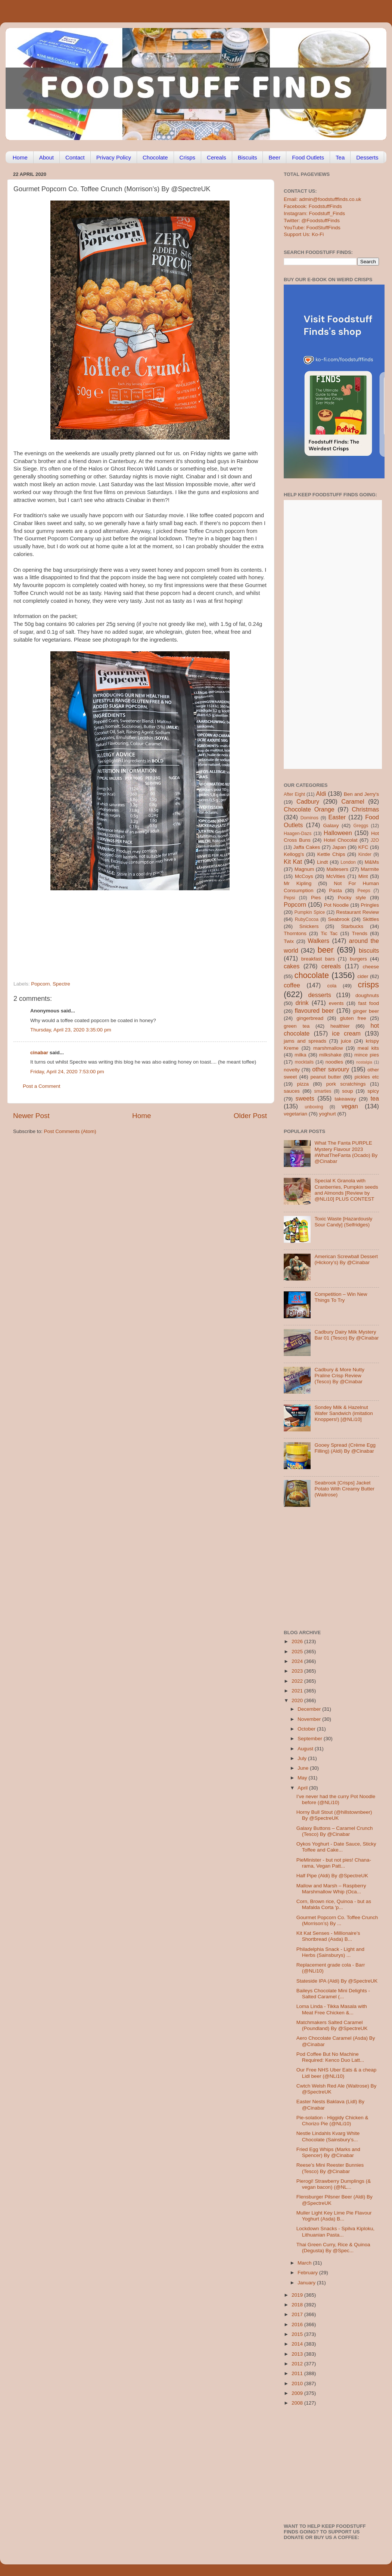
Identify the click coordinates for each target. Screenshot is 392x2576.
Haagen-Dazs (297, 833)
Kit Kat (293, 861)
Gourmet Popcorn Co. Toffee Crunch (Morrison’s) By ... (337, 1920)
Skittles (371, 919)
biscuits (369, 950)
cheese (371, 966)
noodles (334, 1062)
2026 (298, 1641)
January (307, 2282)
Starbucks (352, 926)
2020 (298, 1700)
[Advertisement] (125, 930)
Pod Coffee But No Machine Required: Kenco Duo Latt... (330, 2057)
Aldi (321, 793)
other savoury (330, 1069)
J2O (375, 840)
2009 (298, 2393)
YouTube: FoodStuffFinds (312, 227)
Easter (337, 817)
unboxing (314, 1106)
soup (347, 1091)
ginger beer (366, 1011)
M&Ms (372, 862)
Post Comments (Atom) (70, 1131)
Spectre (61, 984)
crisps (368, 984)
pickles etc (367, 1077)
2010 (298, 2383)
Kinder (364, 854)
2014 (298, 2344)
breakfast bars (318, 959)
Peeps (363, 890)
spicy (373, 1091)
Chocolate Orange (309, 809)
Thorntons (295, 933)
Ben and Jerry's (361, 794)
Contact (75, 157)
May (303, 1778)
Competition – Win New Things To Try (340, 1297)
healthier (340, 1026)
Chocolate (155, 157)
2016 (298, 2324)
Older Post (250, 1116)
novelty (292, 1070)
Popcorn (40, 984)
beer (325, 950)
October (307, 1729)
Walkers (318, 940)
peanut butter (325, 1077)
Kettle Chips (331, 854)
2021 (298, 1691)
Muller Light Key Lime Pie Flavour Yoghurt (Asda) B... (334, 2216)
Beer (274, 157)
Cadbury (307, 801)
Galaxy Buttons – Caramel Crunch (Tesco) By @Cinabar (334, 1831)
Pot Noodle (336, 905)
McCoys (304, 876)
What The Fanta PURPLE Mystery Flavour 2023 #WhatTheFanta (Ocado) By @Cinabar (345, 1152)
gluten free (353, 1018)
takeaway (345, 1099)
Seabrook (338, 919)
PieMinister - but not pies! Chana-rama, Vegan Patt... (333, 1863)
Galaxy (331, 825)
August (306, 1748)
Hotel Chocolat (340, 840)
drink (301, 1002)
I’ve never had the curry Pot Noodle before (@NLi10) (336, 1799)
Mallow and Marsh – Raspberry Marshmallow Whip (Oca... (331, 1888)
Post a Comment (41, 1086)
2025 (298, 1651)
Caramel (352, 801)
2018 (298, 2304)
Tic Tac (329, 933)
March (305, 2263)
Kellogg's (294, 854)
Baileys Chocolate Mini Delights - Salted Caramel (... (333, 1993)
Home (20, 157)
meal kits (368, 1048)
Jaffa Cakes (306, 847)
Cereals (216, 157)
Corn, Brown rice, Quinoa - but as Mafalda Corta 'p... (333, 1904)
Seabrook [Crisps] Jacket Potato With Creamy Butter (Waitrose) (344, 1489)
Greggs (361, 825)
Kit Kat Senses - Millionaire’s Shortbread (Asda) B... (328, 1936)
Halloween (338, 832)
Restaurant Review (357, 912)
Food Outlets (308, 157)
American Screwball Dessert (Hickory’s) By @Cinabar (346, 1259)
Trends (359, 933)
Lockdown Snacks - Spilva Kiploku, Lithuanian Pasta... (335, 2231)
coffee (292, 985)
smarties (323, 1091)
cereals (331, 966)
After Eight (294, 794)
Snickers (309, 926)
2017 (298, 2314)
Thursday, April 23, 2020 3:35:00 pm (70, 1030)
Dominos (309, 817)
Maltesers (337, 869)
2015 (298, 2334)
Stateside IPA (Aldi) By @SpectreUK (337, 1981)
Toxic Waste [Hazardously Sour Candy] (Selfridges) (343, 1222)
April (303, 1788)
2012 (298, 2363)
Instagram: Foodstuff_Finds (314, 213)
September (311, 1738)
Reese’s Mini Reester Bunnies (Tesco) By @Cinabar (330, 2168)
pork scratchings (346, 1084)
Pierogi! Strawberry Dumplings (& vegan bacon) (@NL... (333, 2184)
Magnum (304, 869)
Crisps (188, 157)
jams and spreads (305, 1041)
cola (331, 985)
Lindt (322, 862)
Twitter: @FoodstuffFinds (312, 220)
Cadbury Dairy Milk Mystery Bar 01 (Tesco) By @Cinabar (346, 1335)
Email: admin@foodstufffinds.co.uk (322, 199)
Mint (363, 876)
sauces (292, 1091)
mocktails (304, 1062)
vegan (350, 1106)
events (336, 1003)
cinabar (39, 1052)
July (303, 1758)
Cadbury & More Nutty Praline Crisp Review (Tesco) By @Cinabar (339, 1375)
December (310, 1709)
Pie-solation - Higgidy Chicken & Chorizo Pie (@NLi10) (332, 2120)
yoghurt (327, 1114)
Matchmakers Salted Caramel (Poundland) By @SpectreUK (332, 2025)
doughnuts (367, 995)
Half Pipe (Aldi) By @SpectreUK (332, 1875)
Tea (340, 157)
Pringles (370, 905)
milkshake (330, 1055)
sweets (305, 1098)
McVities (335, 876)
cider (362, 976)
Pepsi (289, 897)
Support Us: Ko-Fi (304, 234)
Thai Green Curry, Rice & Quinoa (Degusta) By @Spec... (333, 2247)
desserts (319, 994)
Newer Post (31, 1116)
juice (346, 1041)
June (304, 1768)
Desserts (367, 157)
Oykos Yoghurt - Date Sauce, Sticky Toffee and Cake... (336, 1847)
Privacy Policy (113, 157)
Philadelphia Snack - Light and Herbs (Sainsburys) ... (330, 1952)
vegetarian (295, 1114)
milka (301, 1055)
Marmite (370, 869)
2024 (298, 1661)
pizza (303, 1084)
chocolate (312, 975)
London (348, 862)
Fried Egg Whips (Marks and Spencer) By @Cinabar (328, 2152)
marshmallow (328, 1048)
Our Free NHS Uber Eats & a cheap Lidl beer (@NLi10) (336, 2073)
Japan (339, 847)
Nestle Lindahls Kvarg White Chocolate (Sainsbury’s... (328, 2136)
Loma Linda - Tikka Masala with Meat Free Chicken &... (331, 2009)
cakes (291, 966)
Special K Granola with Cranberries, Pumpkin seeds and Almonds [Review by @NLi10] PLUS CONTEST (346, 1190)
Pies (316, 897)
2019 (298, 2295)
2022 (298, 1681)
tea (375, 1098)
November (310, 1719)
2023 (298, 1671)
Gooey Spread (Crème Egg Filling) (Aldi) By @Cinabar (345, 1448)
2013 (298, 2354)
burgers (358, 959)
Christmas (365, 809)
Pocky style (352, 897)
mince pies (366, 1055)
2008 (298, 2403)
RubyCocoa (306, 919)
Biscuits (247, 157)
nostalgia (364, 1062)
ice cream (346, 1033)
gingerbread (309, 1018)
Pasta (335, 890)
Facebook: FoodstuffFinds (313, 206)
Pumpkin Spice (310, 912)
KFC (363, 847)
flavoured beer (314, 1010)
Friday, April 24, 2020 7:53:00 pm (67, 1071)
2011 (298, 2373)
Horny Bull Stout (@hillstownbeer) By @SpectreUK (334, 1815)
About (46, 157)
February (308, 2272)
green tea (296, 1026)
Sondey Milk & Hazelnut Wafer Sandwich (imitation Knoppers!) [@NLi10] (343, 1413)
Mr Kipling (297, 883)
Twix (289, 941)
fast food (368, 1003)
